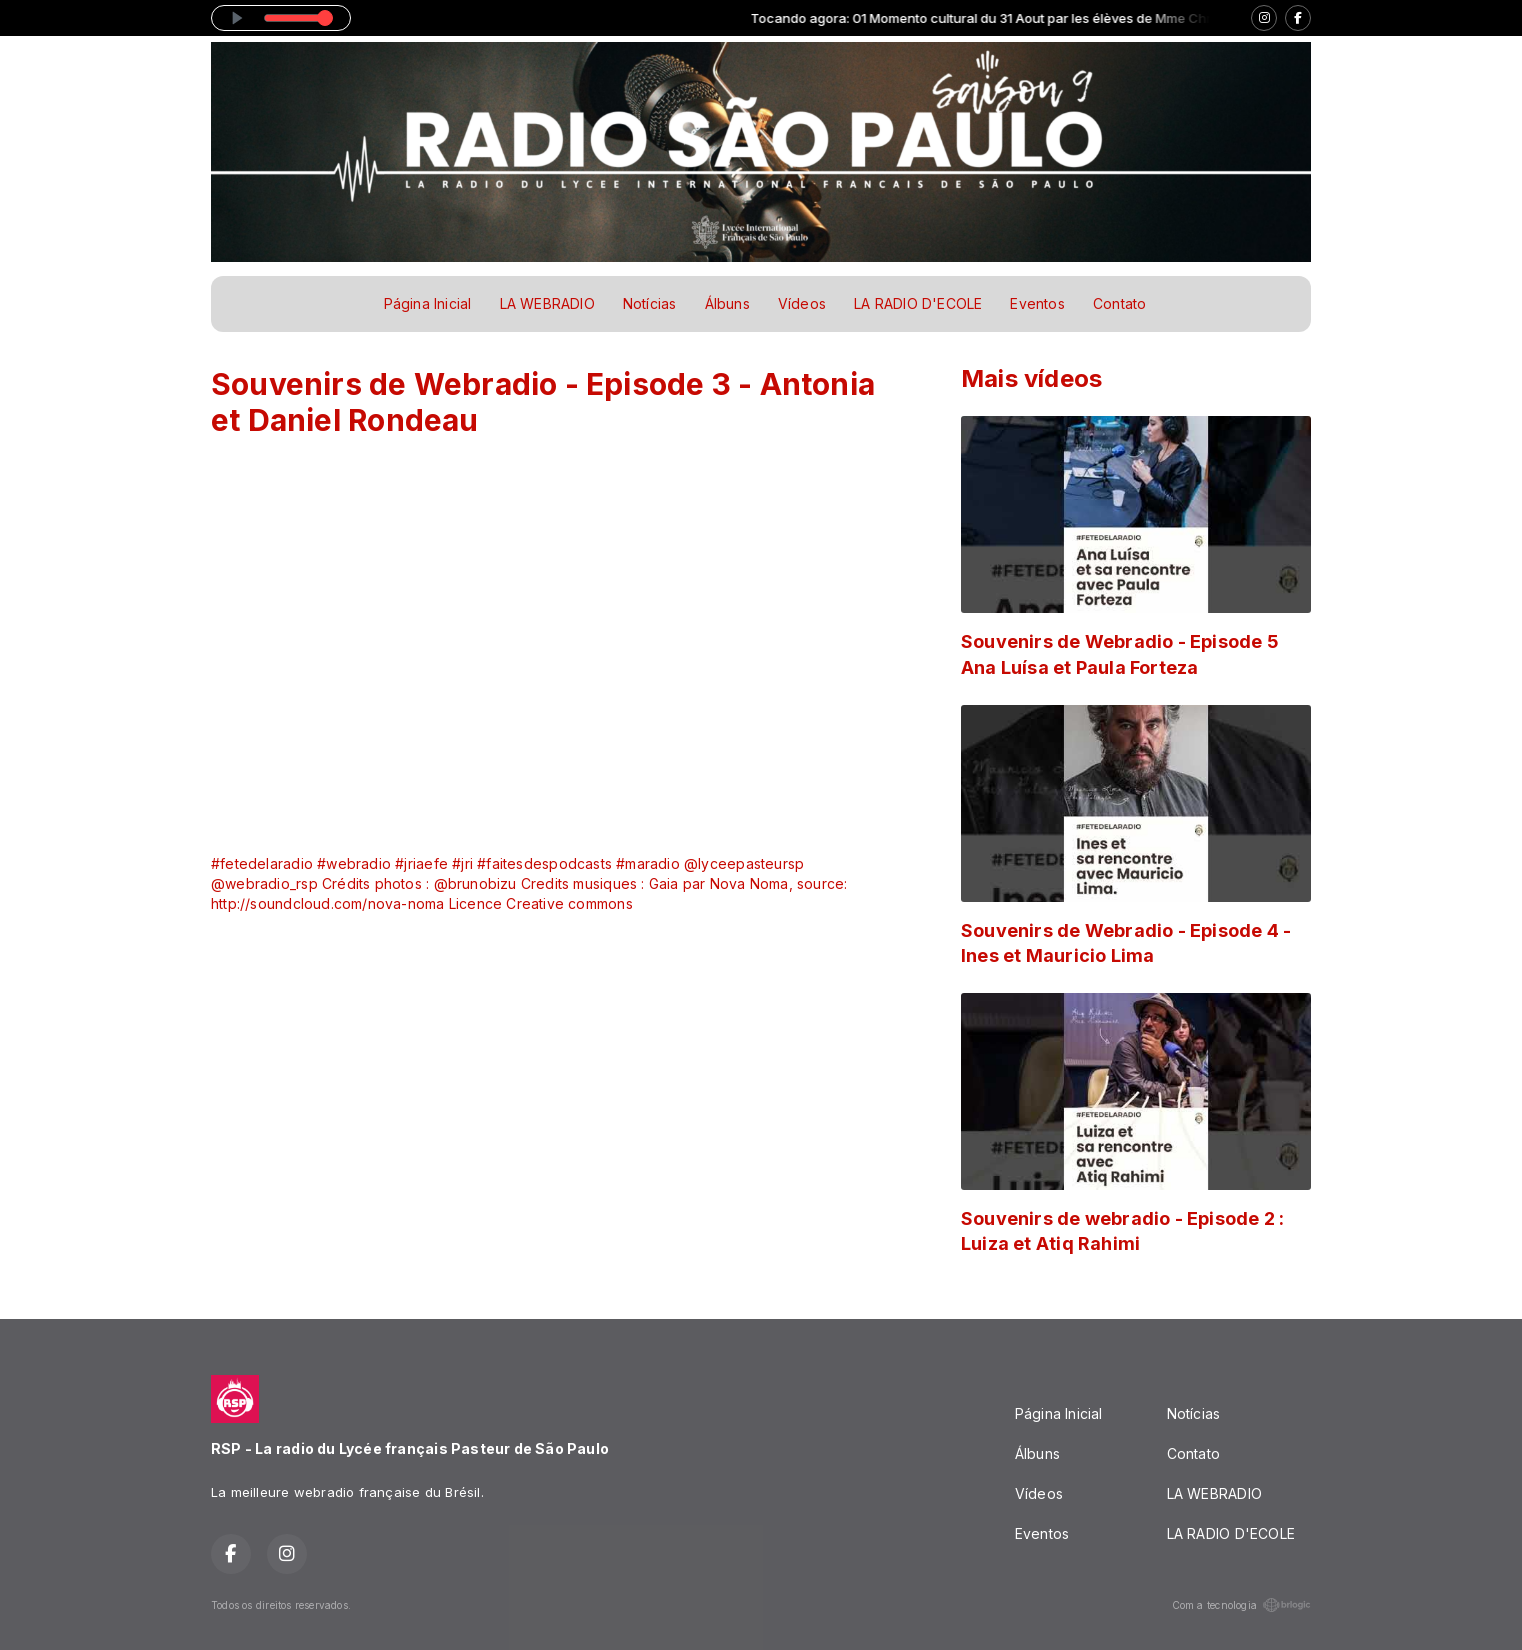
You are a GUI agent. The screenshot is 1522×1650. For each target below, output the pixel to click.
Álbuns (727, 303)
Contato (1119, 303)
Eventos (1037, 303)
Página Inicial (428, 303)
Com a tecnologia (1241, 1605)
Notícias (650, 303)
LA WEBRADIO (547, 303)
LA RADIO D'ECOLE (918, 303)
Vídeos (802, 303)
